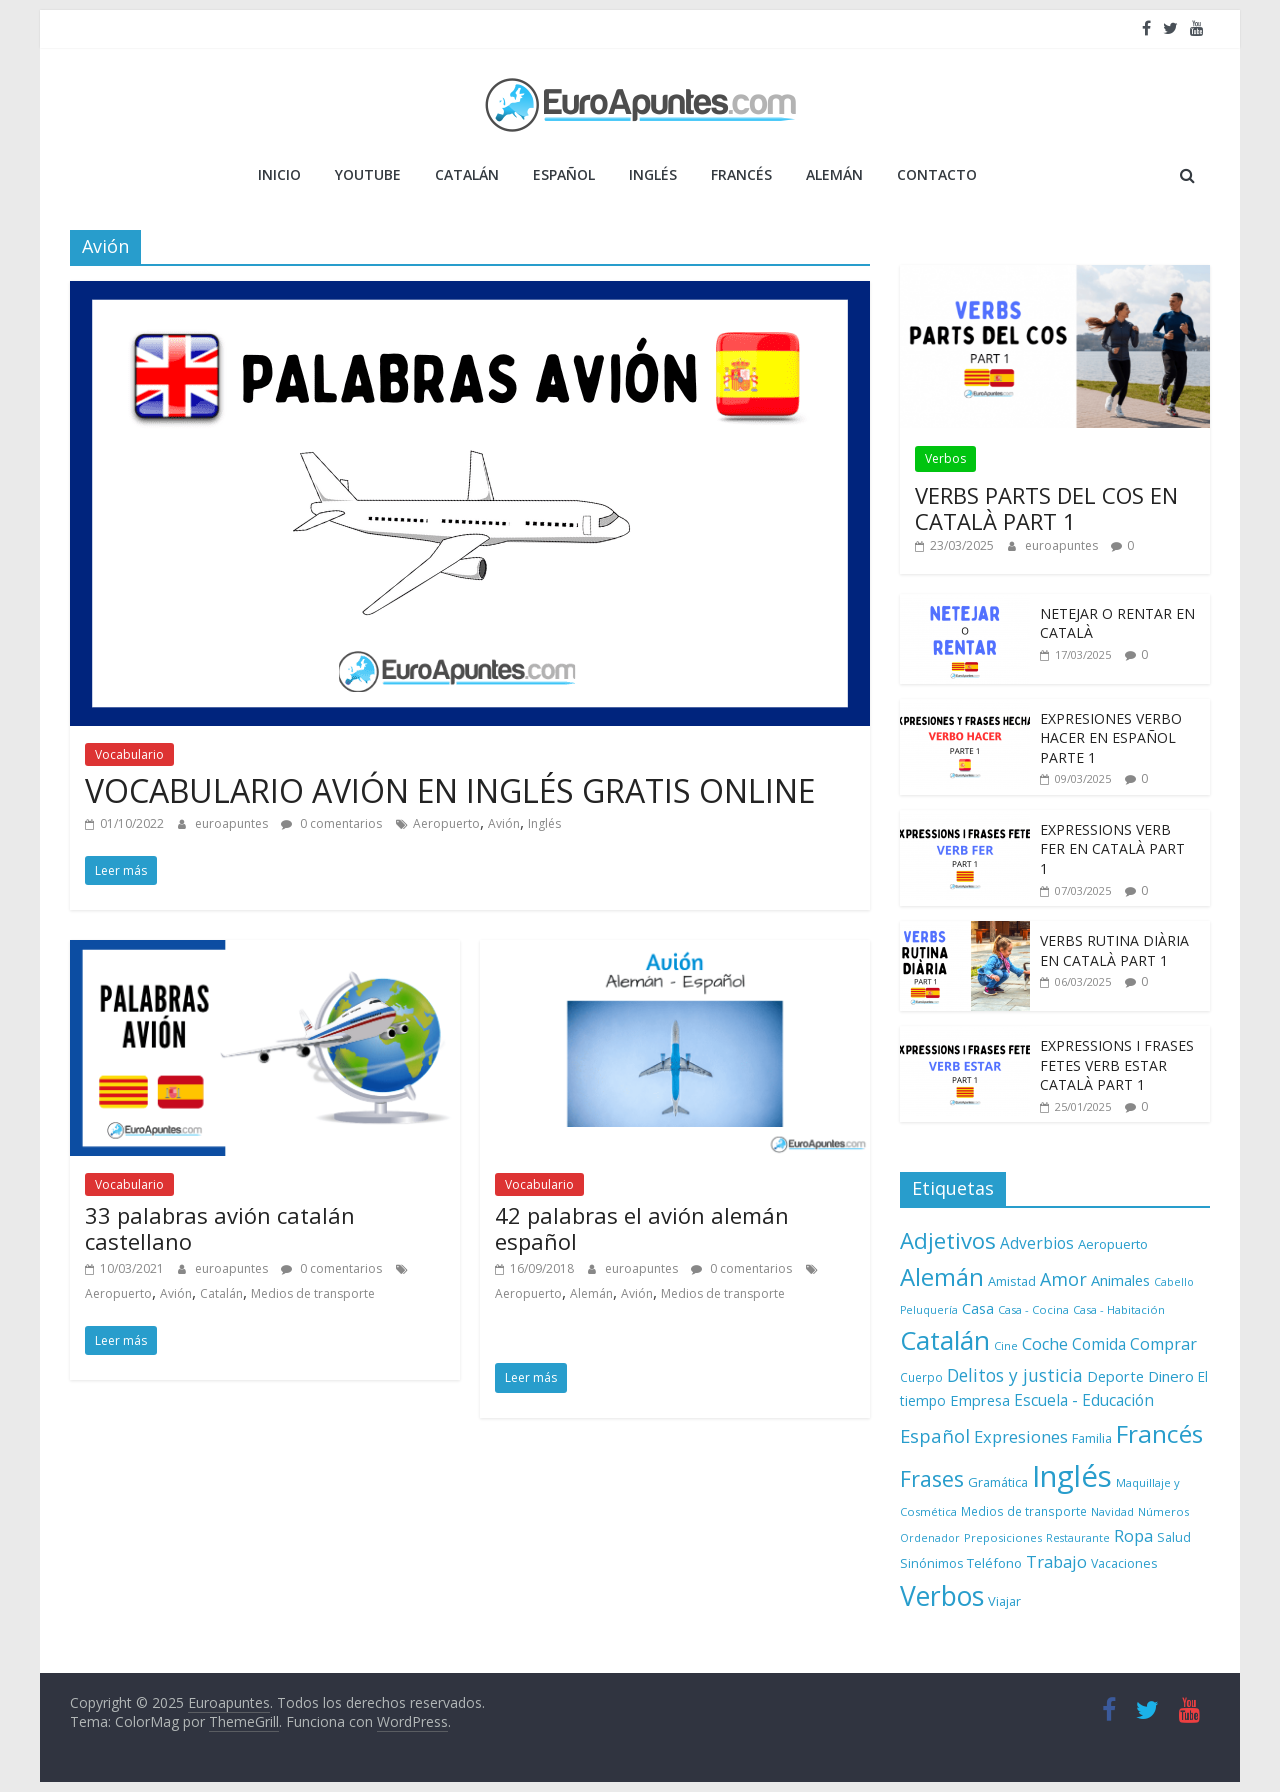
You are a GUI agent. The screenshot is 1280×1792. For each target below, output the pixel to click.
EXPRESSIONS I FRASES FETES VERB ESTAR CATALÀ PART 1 (1117, 1065)
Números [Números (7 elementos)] (1163, 1511)
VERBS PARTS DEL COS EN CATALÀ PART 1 (1046, 508)
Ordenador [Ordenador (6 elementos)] (930, 1538)
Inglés (544, 823)
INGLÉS (653, 174)
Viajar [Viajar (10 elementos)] (1004, 1601)
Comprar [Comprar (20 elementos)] (1163, 1344)
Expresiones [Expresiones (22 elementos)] (1021, 1436)
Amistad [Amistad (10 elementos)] (1012, 1281)
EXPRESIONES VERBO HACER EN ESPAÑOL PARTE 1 (1111, 738)
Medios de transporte (313, 1293)
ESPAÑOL (564, 174)
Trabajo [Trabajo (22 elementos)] (1056, 1561)
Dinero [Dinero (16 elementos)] (1171, 1376)
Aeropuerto (446, 823)
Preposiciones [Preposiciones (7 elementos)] (1003, 1537)
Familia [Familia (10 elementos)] (1092, 1438)
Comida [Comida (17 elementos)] (1099, 1344)
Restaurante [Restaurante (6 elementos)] (1078, 1538)
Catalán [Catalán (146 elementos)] (945, 1340)
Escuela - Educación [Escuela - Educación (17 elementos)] (1084, 1400)
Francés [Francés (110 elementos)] (1159, 1433)
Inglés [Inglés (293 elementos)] (1072, 1476)
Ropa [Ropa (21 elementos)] (1133, 1536)
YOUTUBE (368, 174)
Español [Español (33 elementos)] (935, 1435)
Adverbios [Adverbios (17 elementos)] (1037, 1243)
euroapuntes (233, 823)
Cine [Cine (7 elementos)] (1006, 1345)
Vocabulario (129, 754)
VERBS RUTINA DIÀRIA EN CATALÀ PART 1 (1114, 950)
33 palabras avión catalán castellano (220, 1228)
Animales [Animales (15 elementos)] (1120, 1280)
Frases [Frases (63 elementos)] (932, 1478)
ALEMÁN (834, 174)
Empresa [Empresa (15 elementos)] (980, 1400)
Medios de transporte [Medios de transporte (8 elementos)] (1024, 1511)
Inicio (279, 174)
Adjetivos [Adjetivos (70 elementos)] (948, 1240)
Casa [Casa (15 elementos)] (978, 1308)
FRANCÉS (741, 174)
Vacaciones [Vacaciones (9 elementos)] (1124, 1563)
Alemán (591, 1293)
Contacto (937, 174)
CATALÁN (467, 174)
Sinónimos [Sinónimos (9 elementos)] (931, 1563)
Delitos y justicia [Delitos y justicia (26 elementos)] (1015, 1375)
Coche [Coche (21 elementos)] (1045, 1344)
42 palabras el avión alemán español (642, 1228)
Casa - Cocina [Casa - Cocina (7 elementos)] (1033, 1309)
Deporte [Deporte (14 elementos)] (1115, 1376)
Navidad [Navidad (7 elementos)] (1112, 1511)
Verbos (945, 458)
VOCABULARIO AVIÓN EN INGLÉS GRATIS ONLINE (450, 790)
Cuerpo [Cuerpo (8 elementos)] (921, 1377)
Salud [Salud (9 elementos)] (1174, 1537)
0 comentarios (331, 823)
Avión (504, 823)
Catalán (221, 1293)
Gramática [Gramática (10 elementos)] (998, 1482)
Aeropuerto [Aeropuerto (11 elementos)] (1113, 1244)
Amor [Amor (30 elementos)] (1063, 1279)
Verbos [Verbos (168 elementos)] (942, 1596)
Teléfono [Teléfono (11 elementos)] (994, 1563)
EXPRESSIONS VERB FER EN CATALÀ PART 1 (1112, 849)
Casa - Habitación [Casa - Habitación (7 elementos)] (1119, 1309)
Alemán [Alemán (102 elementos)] (942, 1276)
